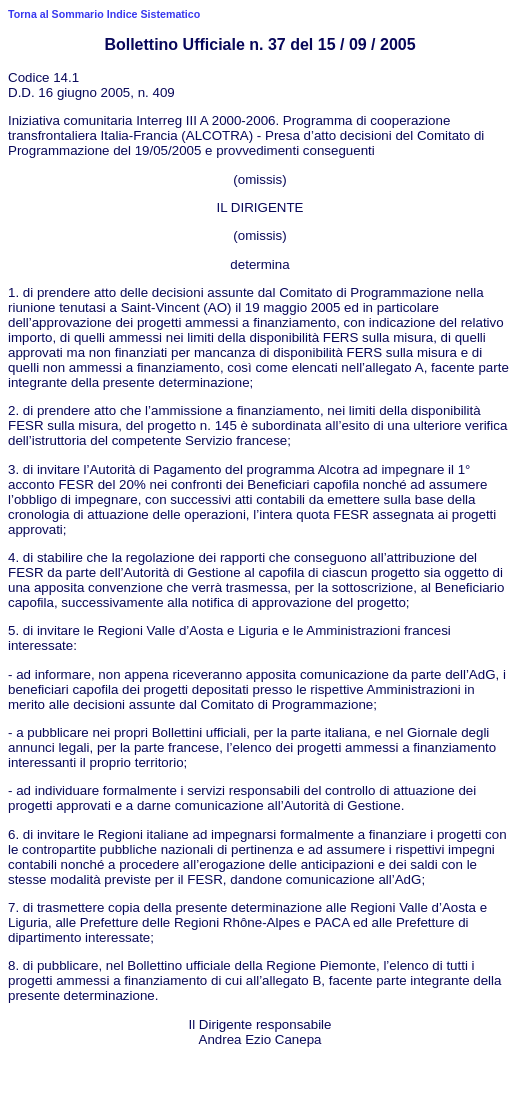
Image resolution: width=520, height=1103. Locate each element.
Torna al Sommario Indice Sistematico (104, 14)
